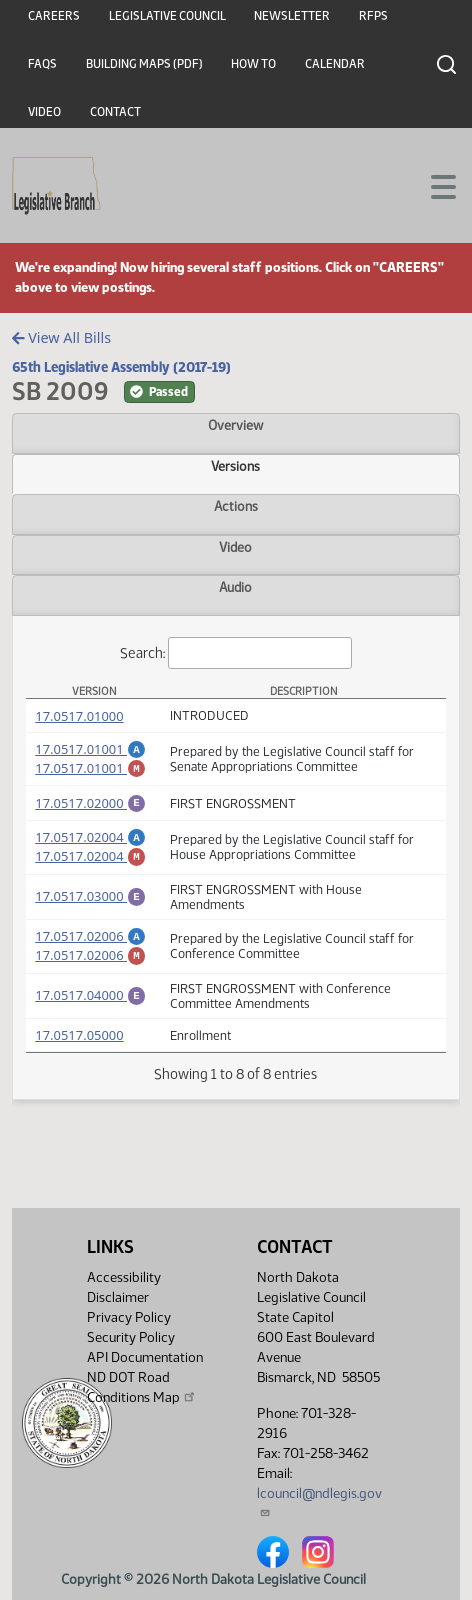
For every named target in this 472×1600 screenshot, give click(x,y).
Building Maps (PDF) (144, 64)
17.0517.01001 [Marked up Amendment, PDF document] (90, 771)
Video (44, 112)
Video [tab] (235, 547)
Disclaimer (118, 1297)
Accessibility (124, 1277)
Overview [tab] (235, 425)
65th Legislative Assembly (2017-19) (121, 367)
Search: (236, 653)
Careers (54, 16)
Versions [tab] (235, 466)
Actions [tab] (236, 506)
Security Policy (131, 1337)
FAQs (42, 64)
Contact (115, 112)
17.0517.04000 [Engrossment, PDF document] (90, 1015)
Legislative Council (167, 16)
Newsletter (292, 16)
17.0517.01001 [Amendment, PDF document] (90, 749)
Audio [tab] (235, 587)
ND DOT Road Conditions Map (142, 1387)
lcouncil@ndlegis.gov (319, 1501)
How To (253, 64)
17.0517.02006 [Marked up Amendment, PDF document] (90, 973)
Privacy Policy (129, 1317)
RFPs (373, 16)
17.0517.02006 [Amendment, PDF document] (90, 951)
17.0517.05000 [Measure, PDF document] (79, 1056)
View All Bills (61, 337)
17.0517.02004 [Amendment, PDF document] (90, 846)
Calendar (335, 64)
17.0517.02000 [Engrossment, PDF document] (90, 809)
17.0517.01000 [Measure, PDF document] (79, 716)
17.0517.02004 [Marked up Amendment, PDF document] (90, 868)
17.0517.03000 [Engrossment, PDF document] (90, 910)
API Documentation (145, 1357)
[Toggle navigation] (433, 185)
